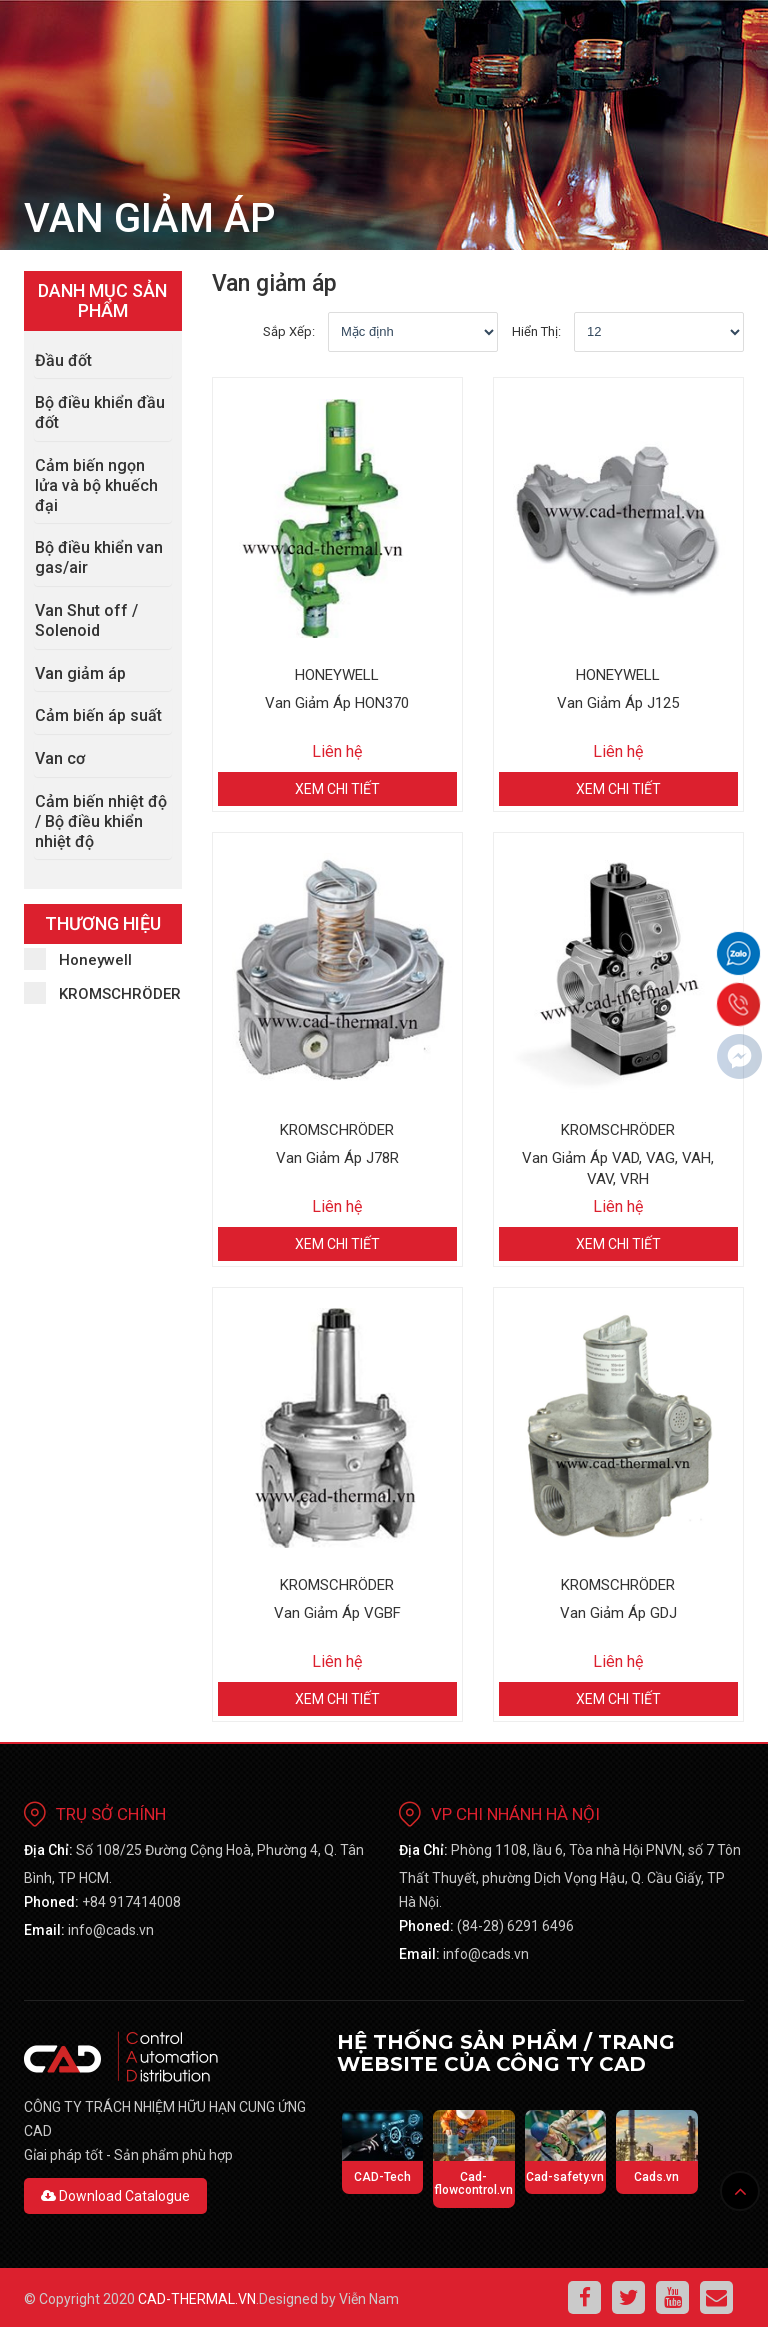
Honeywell (78, 959)
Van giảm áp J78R (337, 1158)
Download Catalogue (115, 2196)
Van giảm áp (80, 673)
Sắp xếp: (289, 331)
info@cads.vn (111, 1930)
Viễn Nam (369, 2299)
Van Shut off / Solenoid (86, 620)
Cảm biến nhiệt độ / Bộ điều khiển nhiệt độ (101, 821)
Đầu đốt (63, 360)
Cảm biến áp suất (98, 715)
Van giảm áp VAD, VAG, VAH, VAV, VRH (618, 1168)
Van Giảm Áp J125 (618, 703)
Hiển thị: (536, 331)
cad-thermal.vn (197, 2299)
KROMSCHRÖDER (102, 993)
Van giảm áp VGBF (337, 1613)
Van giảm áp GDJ (618, 1613)
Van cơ (60, 758)
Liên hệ (337, 751)
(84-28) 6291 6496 (515, 1926)
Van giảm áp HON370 (337, 703)
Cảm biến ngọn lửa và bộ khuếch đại (96, 485)
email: (44, 1930)
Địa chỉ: (48, 1850)
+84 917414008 (131, 1902)
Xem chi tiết (337, 789)
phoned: (51, 1902)
